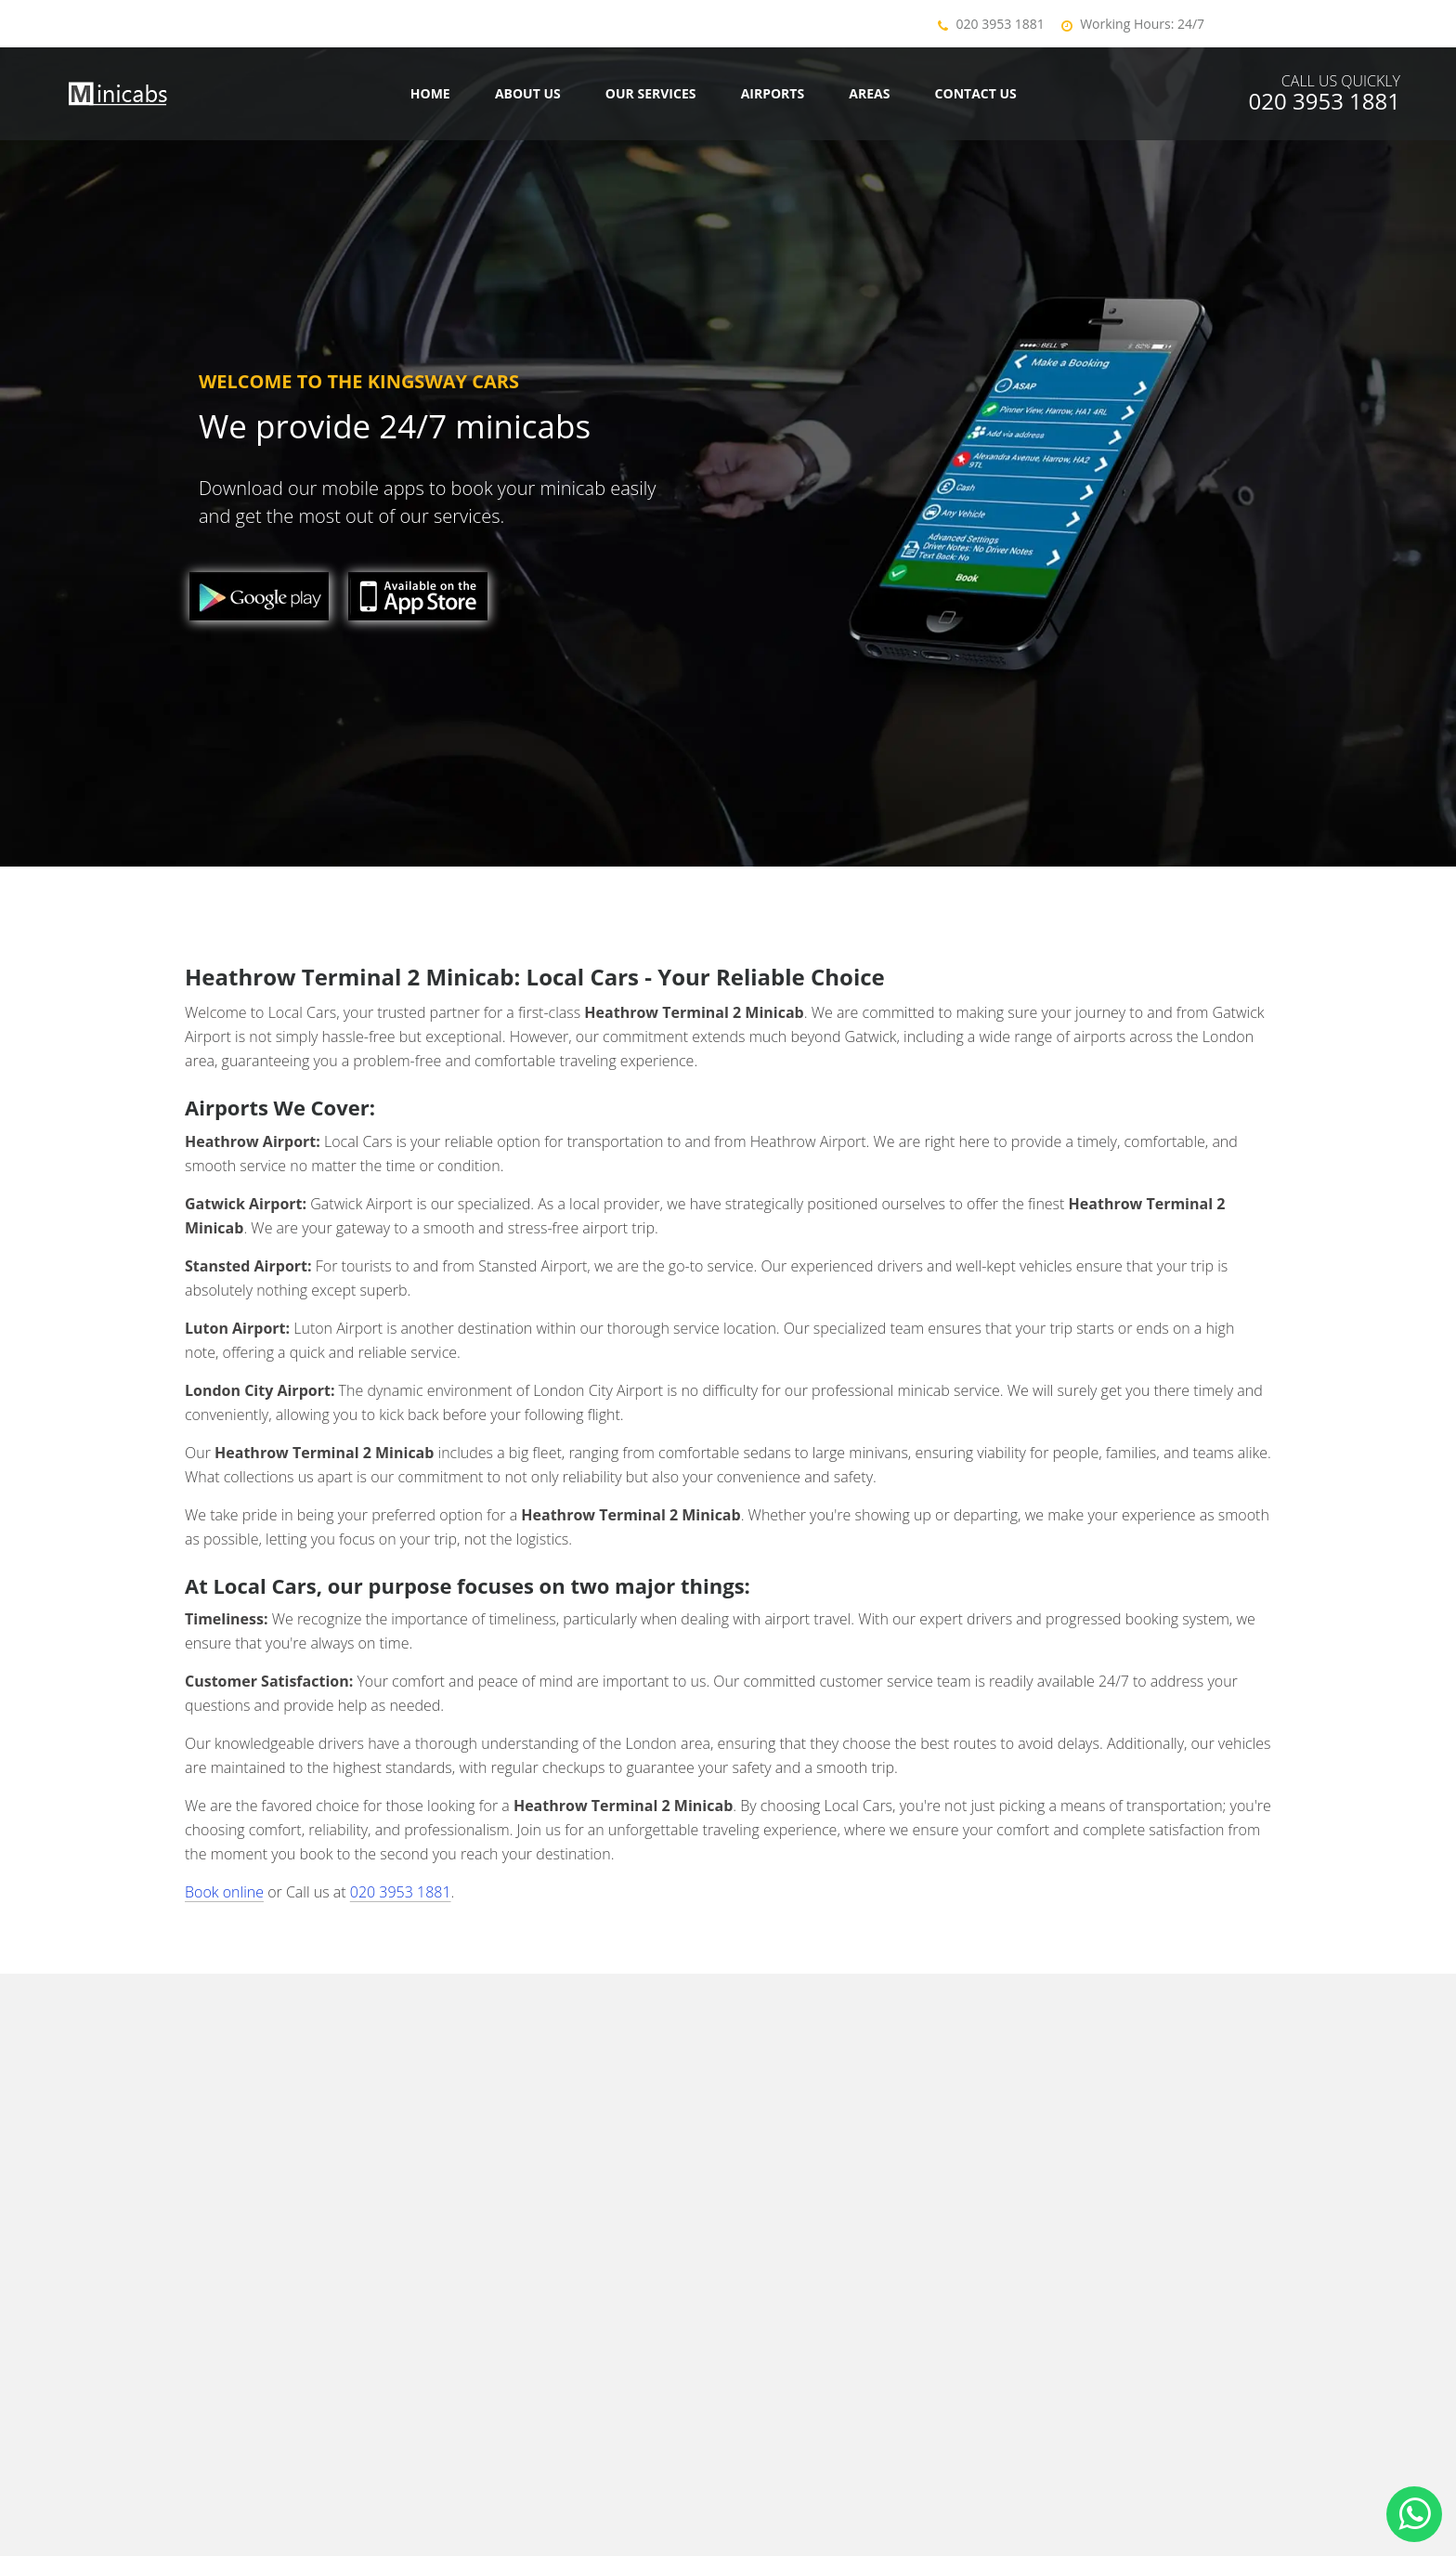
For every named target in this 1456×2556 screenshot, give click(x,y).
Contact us (976, 93)
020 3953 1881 (1000, 24)
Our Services (650, 93)
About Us (528, 93)
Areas (869, 93)
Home (430, 93)
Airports (773, 93)
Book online (224, 1892)
